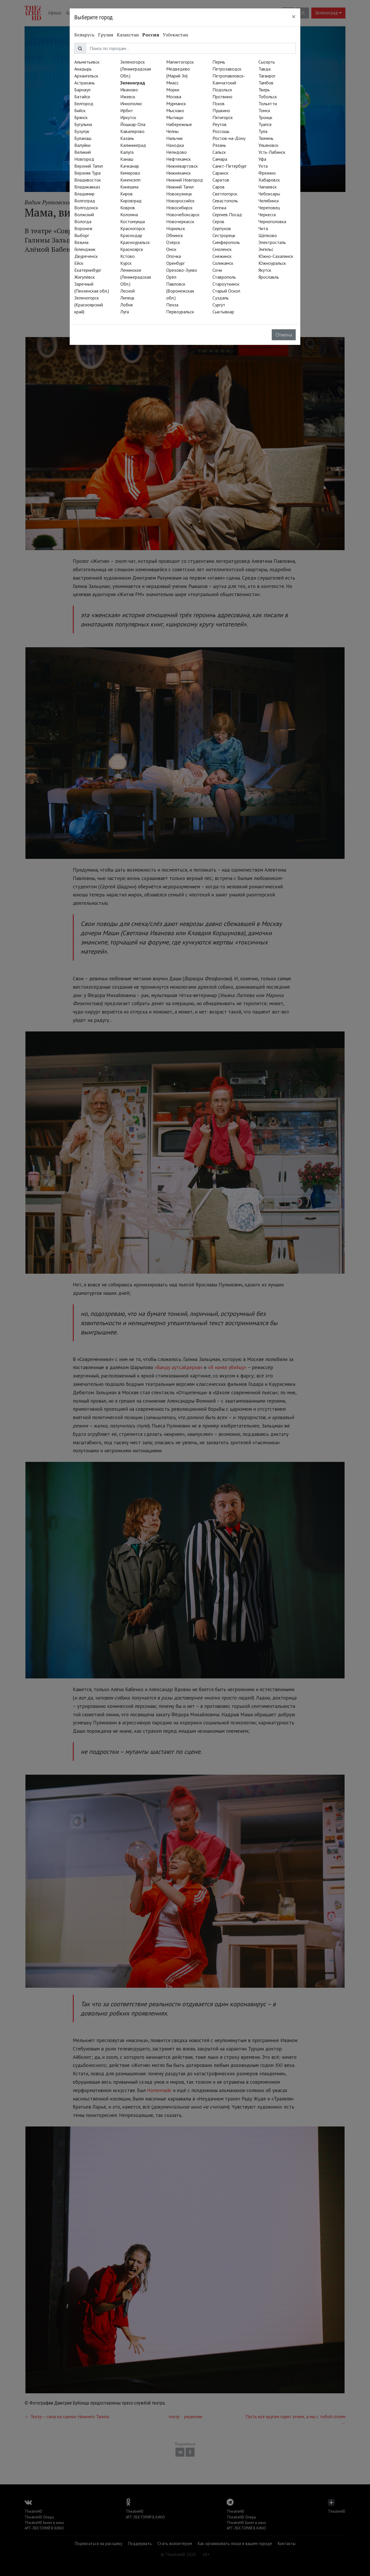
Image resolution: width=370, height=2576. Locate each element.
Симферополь (226, 242)
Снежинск (222, 256)
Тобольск (267, 96)
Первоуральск (180, 312)
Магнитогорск (180, 62)
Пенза (172, 305)
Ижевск (127, 96)
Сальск (219, 152)
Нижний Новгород (184, 180)
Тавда (264, 69)
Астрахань (84, 83)
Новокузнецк (179, 194)
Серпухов (221, 228)
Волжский (84, 214)
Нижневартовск (182, 166)
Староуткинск (225, 284)
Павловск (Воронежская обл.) (180, 291)
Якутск (264, 270)
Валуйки (82, 145)
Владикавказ (87, 187)
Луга (124, 312)
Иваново (129, 90)
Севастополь (225, 201)
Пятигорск (222, 117)
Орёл (171, 277)
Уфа (262, 159)
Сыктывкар (223, 312)
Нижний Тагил (180, 187)
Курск (126, 263)
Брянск (81, 117)
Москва (173, 96)
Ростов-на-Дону (228, 138)
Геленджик (84, 249)
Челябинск (268, 201)
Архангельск (86, 76)
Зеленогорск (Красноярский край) (88, 305)
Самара (219, 159)
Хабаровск (269, 180)
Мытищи (174, 117)
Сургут (218, 305)
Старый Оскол (226, 291)
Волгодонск (86, 207)
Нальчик (174, 138)
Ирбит (126, 110)
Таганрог (266, 76)
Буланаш (82, 138)
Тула (262, 131)
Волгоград (84, 201)
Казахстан (128, 35)
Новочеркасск (180, 221)
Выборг (81, 235)
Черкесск (267, 214)
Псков (218, 103)
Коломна (129, 214)
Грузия (105, 35)
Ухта (263, 166)
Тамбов (265, 83)
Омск (171, 249)
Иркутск (128, 117)
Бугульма (83, 124)
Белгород (83, 103)
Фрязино (267, 173)
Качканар (129, 166)
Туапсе (265, 124)
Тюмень (265, 138)
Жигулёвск (84, 277)
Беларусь (84, 35)
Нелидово (176, 152)
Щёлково (267, 235)
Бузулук (81, 131)
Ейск (78, 263)
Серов (218, 221)
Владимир (84, 194)
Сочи (217, 270)
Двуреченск (86, 256)
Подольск (222, 90)
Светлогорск (224, 194)
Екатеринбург (87, 270)
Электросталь (272, 242)
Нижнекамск (178, 173)
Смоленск (222, 249)
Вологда (82, 221)
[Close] (293, 16)
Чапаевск (267, 187)
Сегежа (219, 207)
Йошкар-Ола (132, 124)
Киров (126, 194)
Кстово (127, 256)
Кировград (131, 201)
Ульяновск (268, 145)
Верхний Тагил (88, 166)
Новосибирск (179, 207)
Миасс (172, 83)
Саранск (220, 173)
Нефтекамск (178, 159)
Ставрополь (224, 277)
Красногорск (132, 228)
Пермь (218, 62)
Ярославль (268, 277)
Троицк (265, 117)
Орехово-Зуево (181, 270)
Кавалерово (132, 131)
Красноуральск (135, 242)
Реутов (219, 124)
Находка (175, 145)
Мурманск (176, 103)
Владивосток (87, 180)
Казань (127, 138)
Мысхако (175, 110)
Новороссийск (180, 201)
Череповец (269, 207)
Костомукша (132, 221)
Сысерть (266, 62)
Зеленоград (132, 83)
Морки (172, 90)
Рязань (219, 145)
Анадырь (83, 69)
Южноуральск (272, 263)
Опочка (173, 256)
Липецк (127, 298)
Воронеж (83, 228)
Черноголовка (272, 221)
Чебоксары (269, 194)
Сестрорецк (223, 235)
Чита (263, 228)
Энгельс (265, 249)
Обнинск (174, 235)
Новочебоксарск (182, 214)
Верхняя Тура (87, 173)
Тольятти (267, 103)
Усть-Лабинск (271, 152)
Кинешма (129, 187)
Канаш (126, 159)
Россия (150, 35)
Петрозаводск (226, 69)
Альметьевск (86, 62)
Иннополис (131, 103)
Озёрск (173, 242)
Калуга (127, 152)
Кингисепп (130, 180)
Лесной (127, 291)
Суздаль (220, 298)
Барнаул (82, 90)
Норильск (175, 228)
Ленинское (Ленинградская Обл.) (135, 277)
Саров (218, 187)
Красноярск (131, 249)
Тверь (264, 90)
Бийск (80, 110)
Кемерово (130, 173)
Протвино (222, 96)
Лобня (126, 305)
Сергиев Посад (227, 214)
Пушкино (221, 110)
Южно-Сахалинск (275, 256)
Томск (264, 110)
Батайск (82, 96)
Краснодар (131, 235)
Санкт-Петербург (229, 166)
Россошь (221, 131)
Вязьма (81, 242)
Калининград (133, 145)
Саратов (220, 180)
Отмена (283, 335)
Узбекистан (175, 35)
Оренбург (175, 263)
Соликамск (222, 263)
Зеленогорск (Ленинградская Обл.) (135, 69)
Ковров (127, 207)
